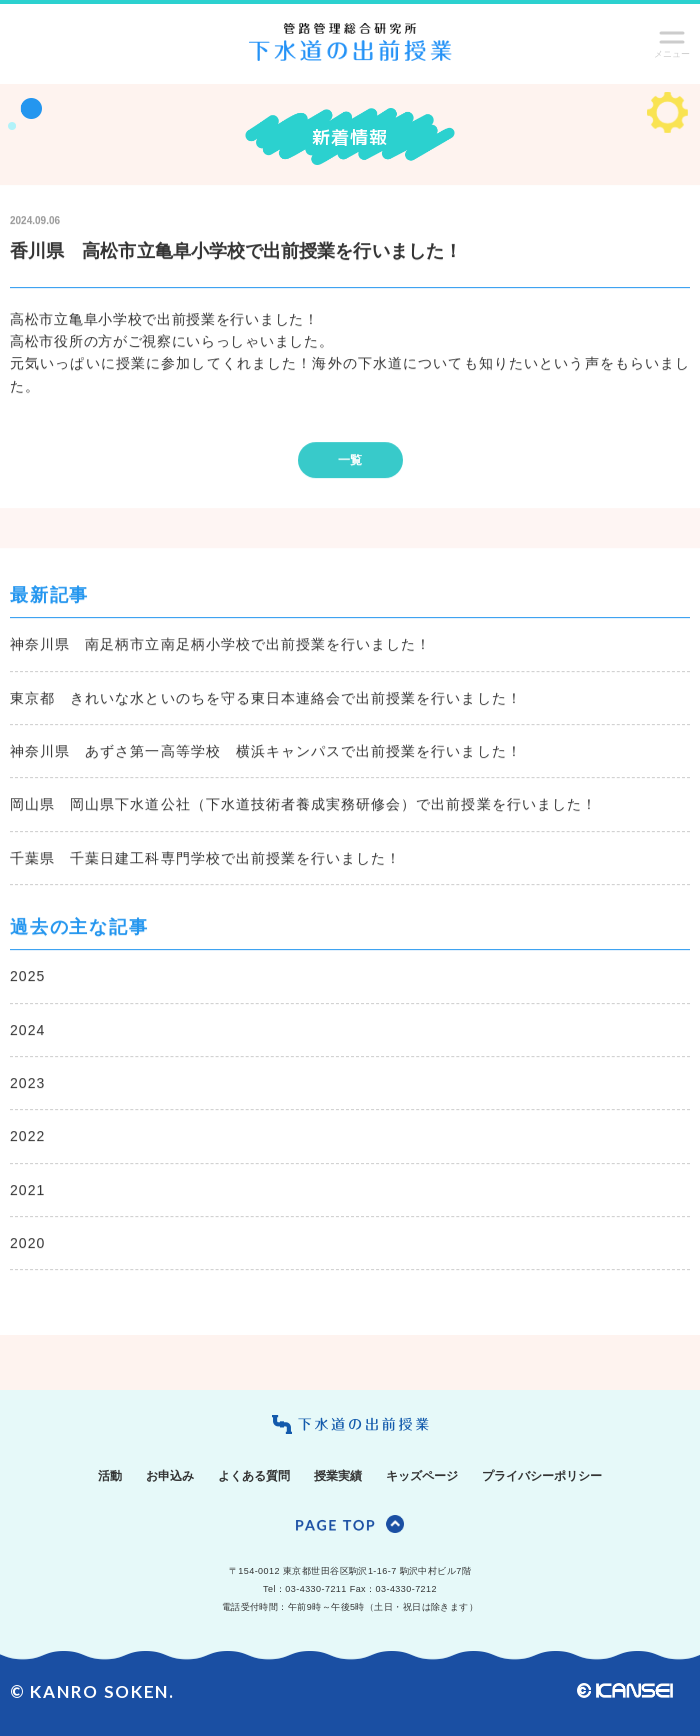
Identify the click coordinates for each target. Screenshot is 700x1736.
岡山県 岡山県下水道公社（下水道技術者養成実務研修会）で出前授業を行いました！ (303, 806)
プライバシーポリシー (542, 1476)
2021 (27, 1191)
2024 (27, 1031)
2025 (27, 977)
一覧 (350, 461)
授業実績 (338, 1476)
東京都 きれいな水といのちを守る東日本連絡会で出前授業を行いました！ (266, 699)
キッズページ (422, 1476)
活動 (110, 1476)
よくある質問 (254, 1476)
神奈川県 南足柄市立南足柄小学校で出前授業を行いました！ (220, 645)
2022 (27, 1138)
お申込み (170, 1476)
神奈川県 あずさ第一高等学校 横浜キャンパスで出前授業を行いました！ (266, 752)
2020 (27, 1244)
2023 (27, 1084)
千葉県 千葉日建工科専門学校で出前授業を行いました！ (205, 859)
